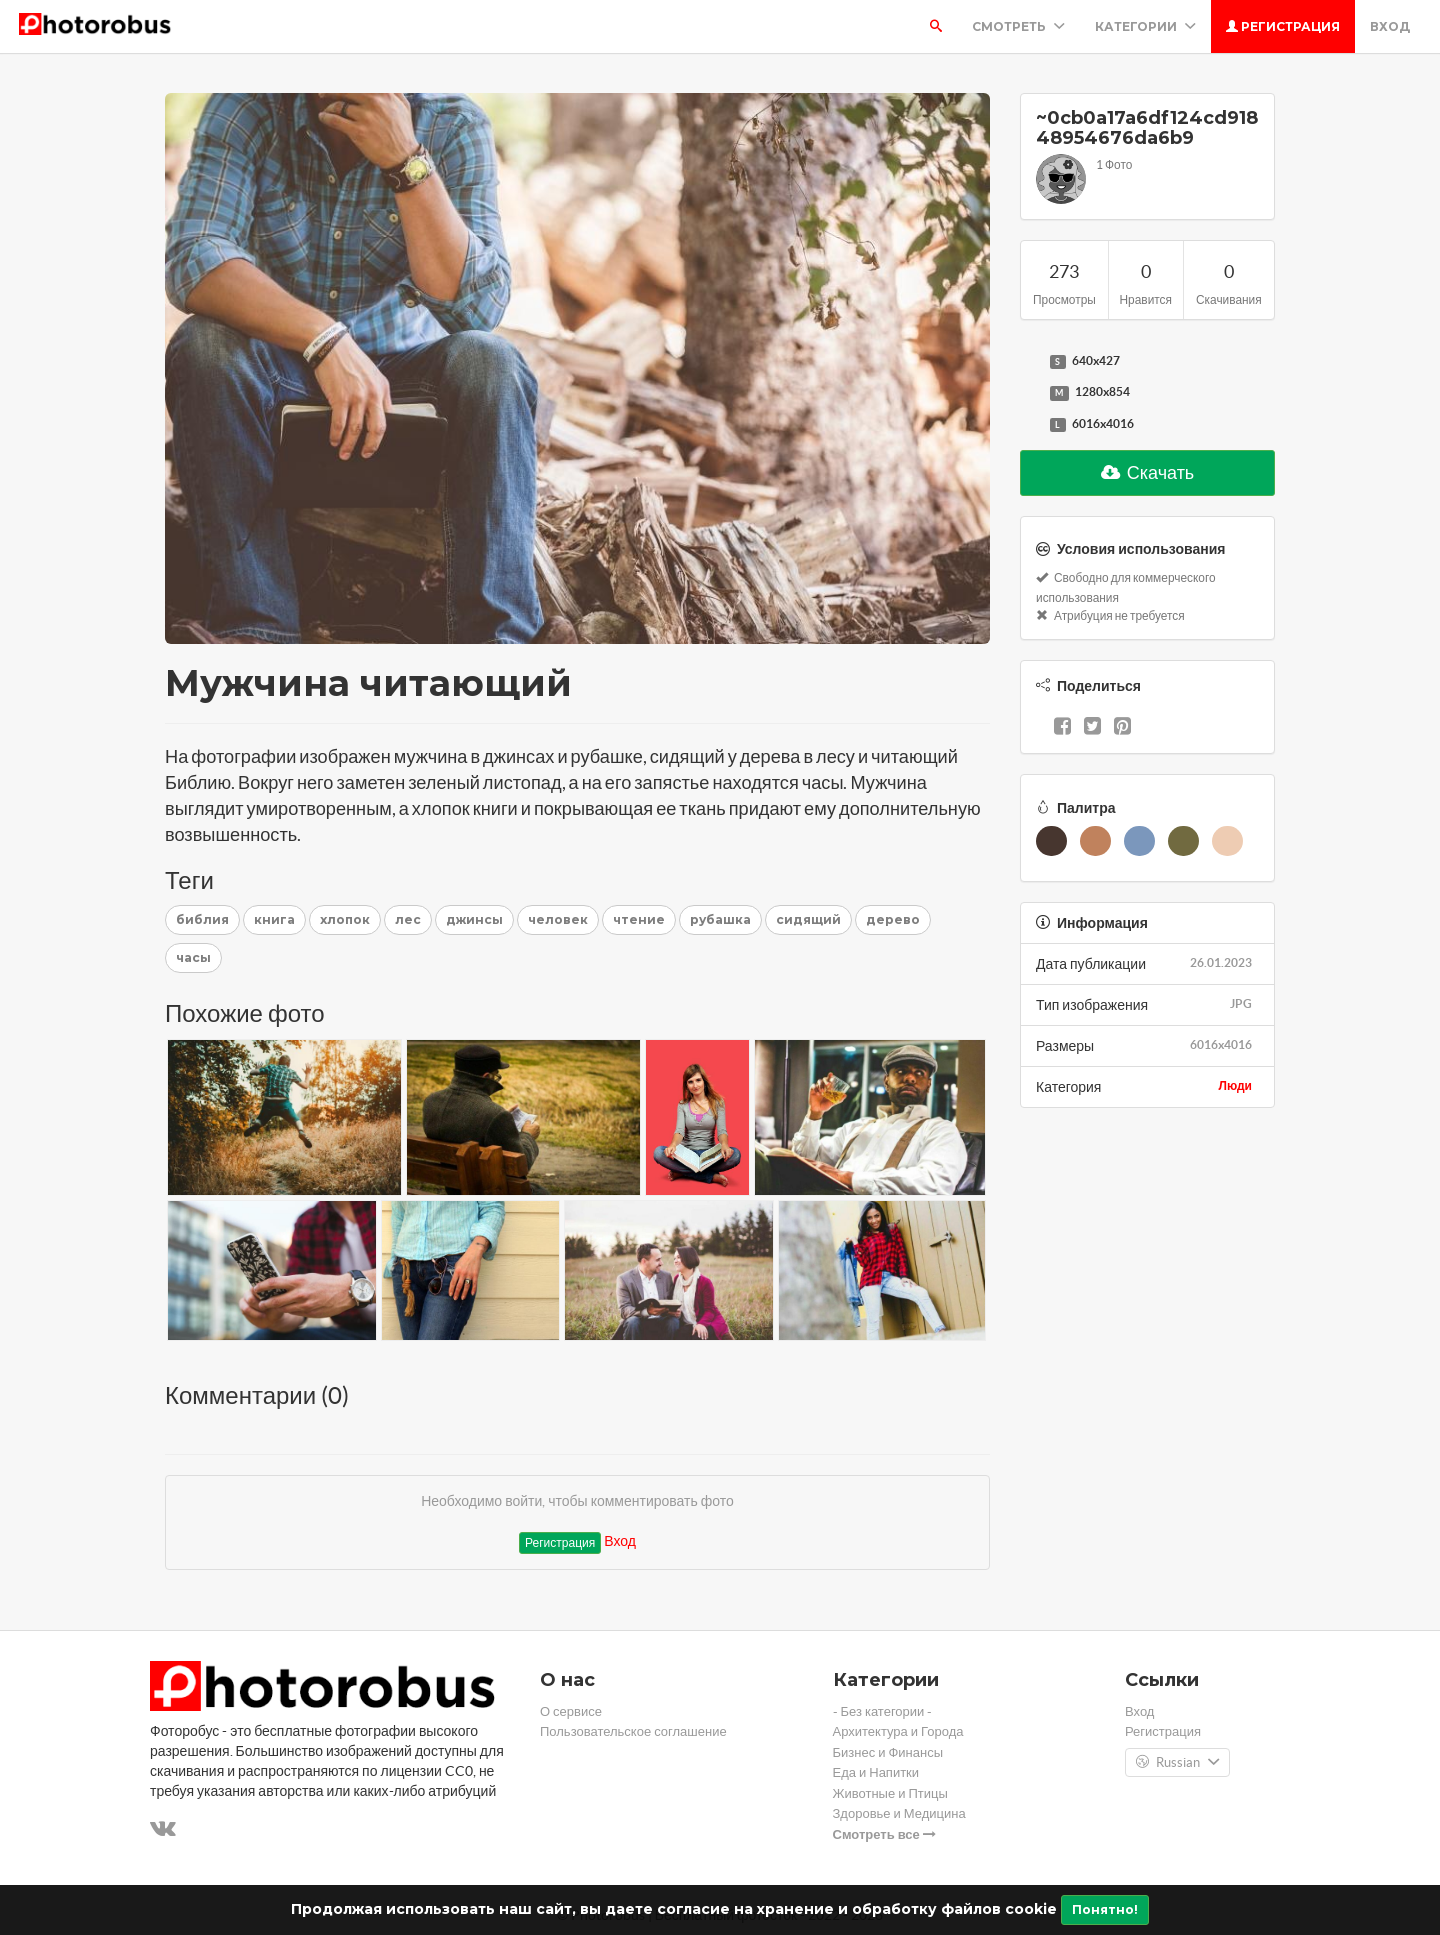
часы (193, 957)
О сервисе (571, 1711)
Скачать (1148, 472)
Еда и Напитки (876, 1772)
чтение (639, 919)
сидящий (808, 919)
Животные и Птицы (890, 1793)
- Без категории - (883, 1711)
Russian (1177, 1763)
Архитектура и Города (898, 1731)
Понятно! (1105, 1909)
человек (558, 919)
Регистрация (1283, 26)
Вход (1390, 26)
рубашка (720, 919)
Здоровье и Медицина (899, 1813)
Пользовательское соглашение (633, 1731)
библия (202, 919)
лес (408, 919)
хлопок (345, 919)
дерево (893, 919)
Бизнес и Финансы (888, 1752)
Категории (1145, 26)
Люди (1235, 1085)
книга (274, 919)
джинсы (474, 919)
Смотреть (1018, 26)
